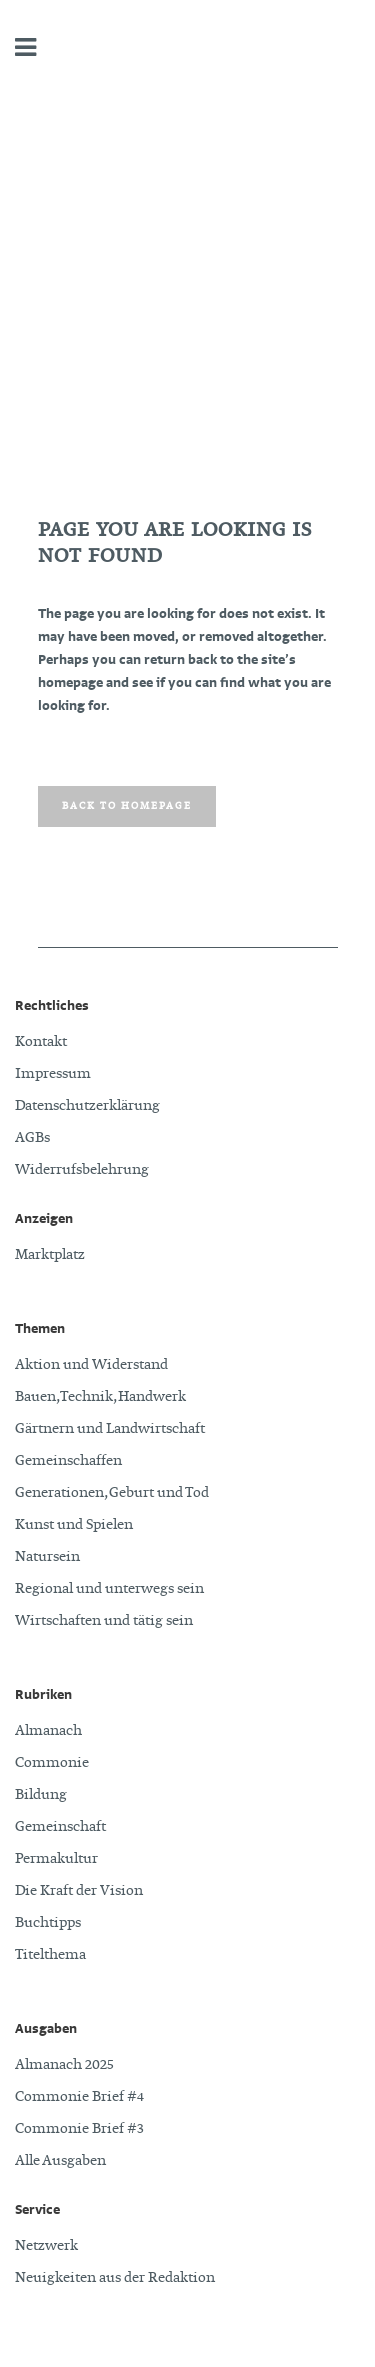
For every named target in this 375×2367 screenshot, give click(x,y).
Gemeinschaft (60, 1827)
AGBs (32, 1138)
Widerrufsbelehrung (82, 1170)
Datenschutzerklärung (87, 1106)
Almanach (48, 1731)
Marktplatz (50, 1255)
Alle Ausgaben (60, 2161)
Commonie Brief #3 (79, 2129)
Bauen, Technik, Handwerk (100, 1397)
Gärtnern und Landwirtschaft (110, 1429)
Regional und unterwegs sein (109, 1589)
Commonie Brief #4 (79, 2097)
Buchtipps (48, 1923)
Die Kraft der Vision (79, 1891)
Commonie (52, 1763)
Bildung (41, 1795)
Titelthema (50, 1955)
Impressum (53, 1074)
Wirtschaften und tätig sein (104, 1621)
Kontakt (41, 1042)
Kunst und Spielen (74, 1525)
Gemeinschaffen (68, 1461)
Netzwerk (46, 2246)
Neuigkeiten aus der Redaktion (115, 2278)
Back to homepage (127, 806)
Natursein (47, 1557)
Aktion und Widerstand (91, 1365)
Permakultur (56, 1859)
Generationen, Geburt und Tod (112, 1493)
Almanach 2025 (64, 2065)
